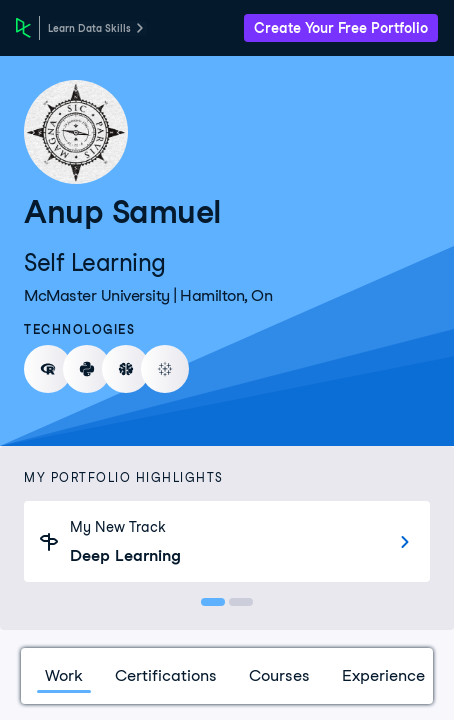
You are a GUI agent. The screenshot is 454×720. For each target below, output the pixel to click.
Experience (383, 675)
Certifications (166, 675)
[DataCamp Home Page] (23, 28)
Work (64, 675)
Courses (279, 675)
